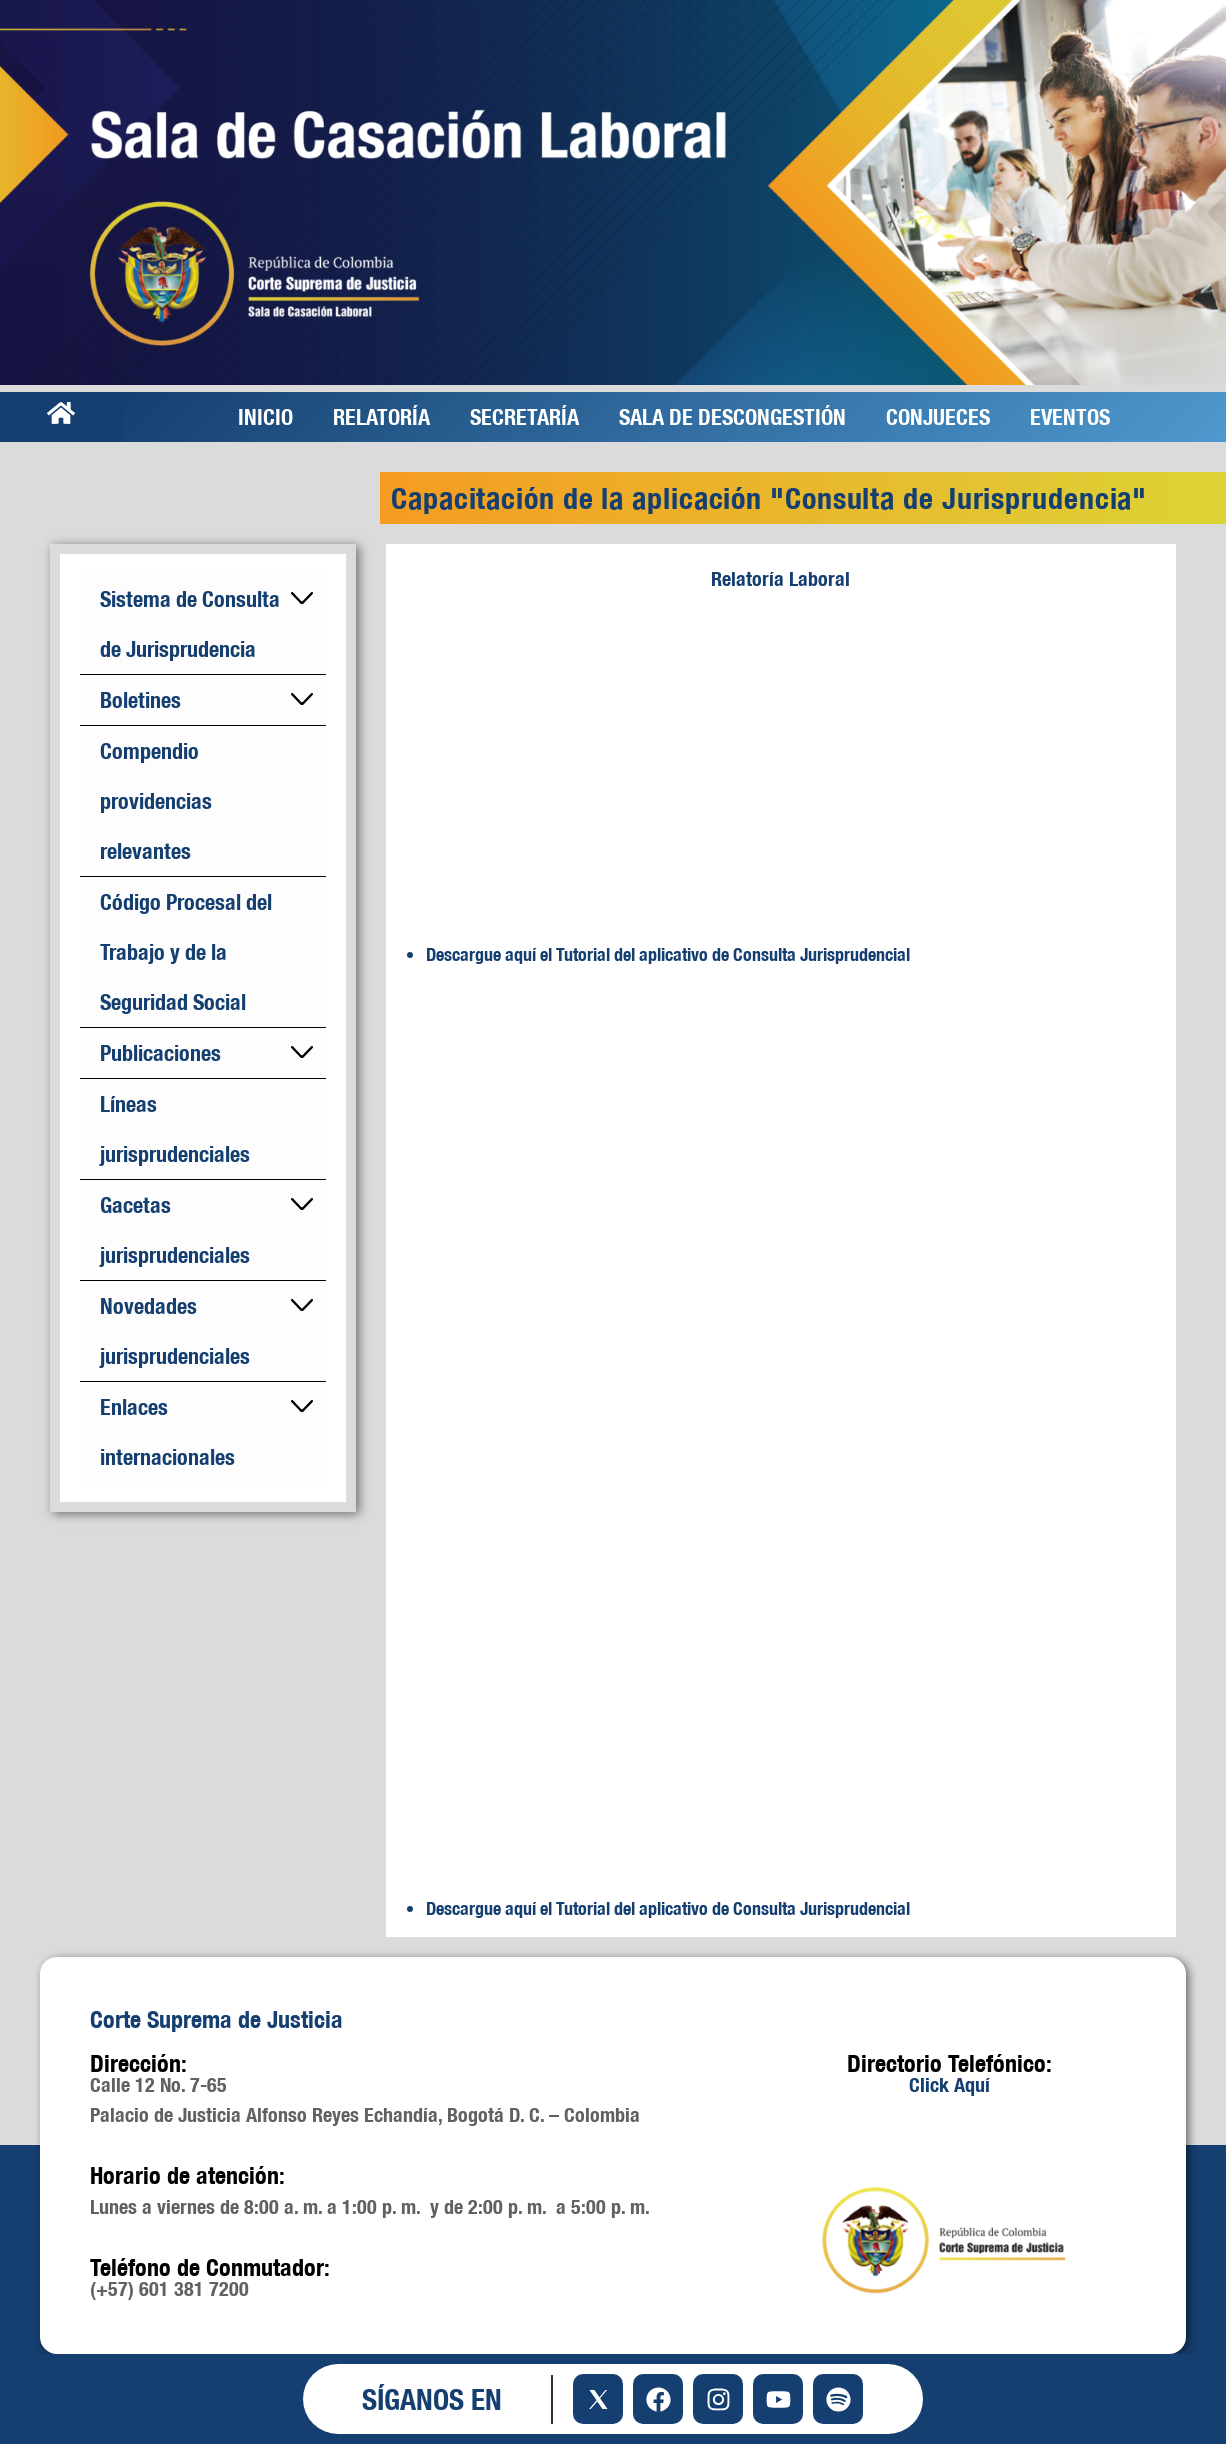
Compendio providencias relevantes (156, 800)
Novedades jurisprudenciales (175, 1330)
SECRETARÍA (524, 416)
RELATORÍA (381, 416)
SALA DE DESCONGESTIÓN (732, 416)
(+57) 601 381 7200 (169, 2288)
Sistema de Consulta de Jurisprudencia (190, 623)
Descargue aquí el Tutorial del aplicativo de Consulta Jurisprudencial (668, 954)
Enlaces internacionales (167, 1431)
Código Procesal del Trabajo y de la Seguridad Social (186, 951)
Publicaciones (160, 1052)
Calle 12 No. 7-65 (158, 2084)
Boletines (140, 699)
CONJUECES (938, 416)
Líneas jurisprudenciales (175, 1128)
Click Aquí (949, 2084)
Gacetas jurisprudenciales (175, 1229)
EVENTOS (1070, 416)
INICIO (265, 416)
